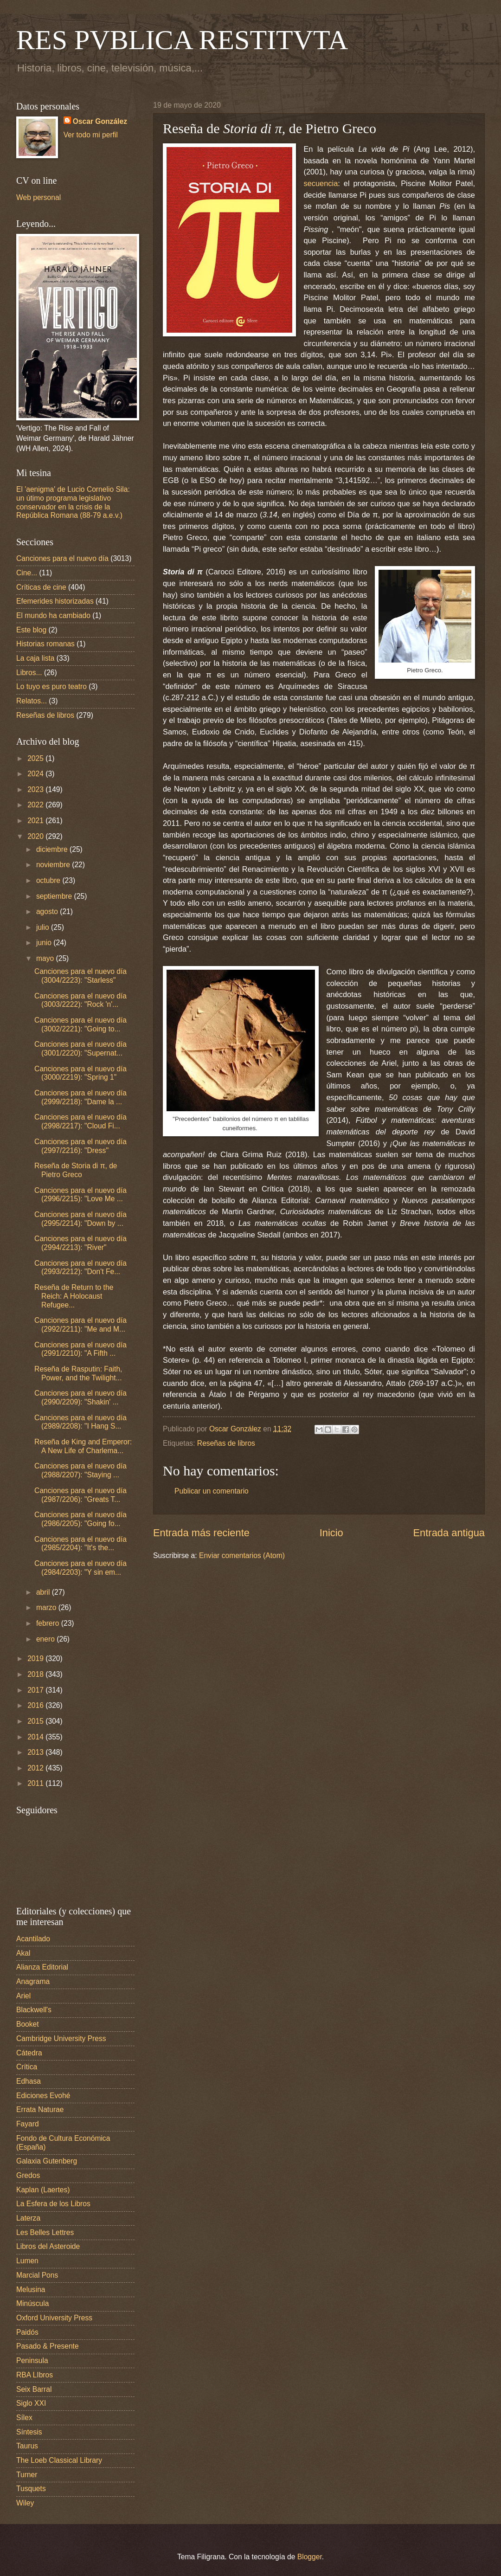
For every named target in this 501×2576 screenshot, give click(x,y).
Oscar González (100, 121)
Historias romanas (45, 644)
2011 (36, 1783)
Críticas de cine (41, 587)
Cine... (26, 573)
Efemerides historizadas (55, 601)
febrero (48, 1623)
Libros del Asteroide (48, 2246)
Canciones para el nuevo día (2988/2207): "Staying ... (80, 1470)
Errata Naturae (40, 2109)
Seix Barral (33, 2389)
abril (44, 1592)
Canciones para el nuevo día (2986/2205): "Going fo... (80, 1519)
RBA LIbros (34, 2375)
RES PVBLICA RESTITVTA (182, 40)
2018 (36, 1674)
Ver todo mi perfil (91, 135)
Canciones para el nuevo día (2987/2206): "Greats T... (80, 1495)
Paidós (27, 2332)
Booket (27, 2024)
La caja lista (35, 658)
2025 (36, 758)
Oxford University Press (54, 2318)
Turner (26, 2475)
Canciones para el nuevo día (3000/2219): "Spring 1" (80, 1073)
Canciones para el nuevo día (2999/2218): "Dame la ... (80, 1097)
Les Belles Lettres (45, 2232)
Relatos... (31, 701)
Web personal (38, 197)
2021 (36, 820)
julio (43, 927)
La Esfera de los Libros (53, 2204)
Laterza (28, 2218)
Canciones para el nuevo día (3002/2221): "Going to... (80, 1024)
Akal (23, 1953)
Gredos (28, 2175)
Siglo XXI (31, 2403)
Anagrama (33, 1981)
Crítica (26, 2067)
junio (44, 943)
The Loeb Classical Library (59, 2460)
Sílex (24, 2417)
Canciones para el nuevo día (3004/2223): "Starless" (80, 975)
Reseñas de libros (226, 1443)
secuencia (320, 183)
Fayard (27, 2124)
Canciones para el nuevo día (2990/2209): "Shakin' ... (80, 1397)
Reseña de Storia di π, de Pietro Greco (75, 1170)
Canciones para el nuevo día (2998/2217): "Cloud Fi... (80, 1121)
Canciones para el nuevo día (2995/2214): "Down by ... (80, 1219)
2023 (36, 789)
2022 (36, 805)
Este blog (31, 630)
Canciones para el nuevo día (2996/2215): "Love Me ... (80, 1194)
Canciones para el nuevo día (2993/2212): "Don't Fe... (80, 1267)
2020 (36, 836)
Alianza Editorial (42, 1967)
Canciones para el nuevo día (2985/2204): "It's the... (80, 1543)
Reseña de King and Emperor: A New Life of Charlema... (83, 1446)
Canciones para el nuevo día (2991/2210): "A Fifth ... (80, 1349)
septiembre (55, 896)
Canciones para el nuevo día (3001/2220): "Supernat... (80, 1048)
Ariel (23, 1996)
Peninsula (32, 2360)
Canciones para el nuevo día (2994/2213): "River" (80, 1243)
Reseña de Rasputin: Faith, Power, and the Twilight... (78, 1373)
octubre (49, 880)
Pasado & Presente (47, 2346)
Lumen (27, 2261)
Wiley (25, 2503)
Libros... (29, 672)
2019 (36, 1658)
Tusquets (31, 2488)
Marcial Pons (37, 2275)
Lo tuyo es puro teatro (51, 686)
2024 (36, 774)
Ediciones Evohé (43, 2095)
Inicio (331, 1533)
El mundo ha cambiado (53, 615)
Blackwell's (33, 2010)
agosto (48, 911)
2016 (36, 1705)
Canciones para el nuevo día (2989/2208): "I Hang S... (80, 1422)
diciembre (53, 849)
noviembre (54, 865)
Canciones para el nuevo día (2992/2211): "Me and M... (80, 1324)
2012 (36, 1768)
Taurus (27, 2446)
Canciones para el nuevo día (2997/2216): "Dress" (80, 1146)
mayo (46, 958)
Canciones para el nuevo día (62, 558)
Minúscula (32, 2303)
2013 (36, 1752)
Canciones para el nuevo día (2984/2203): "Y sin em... (80, 1567)
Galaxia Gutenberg (46, 2161)
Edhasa (28, 2081)
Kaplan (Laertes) (43, 2190)
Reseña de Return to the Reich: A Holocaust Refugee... (73, 1296)
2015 (36, 1721)
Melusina (30, 2289)
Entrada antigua (449, 1533)
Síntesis (29, 2432)
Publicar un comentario (211, 1491)
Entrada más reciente (201, 1533)
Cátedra (29, 2053)
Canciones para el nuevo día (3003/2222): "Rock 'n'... (80, 1000)
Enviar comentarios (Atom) (242, 1555)
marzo (47, 1607)
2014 (36, 1737)
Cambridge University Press (61, 2038)
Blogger (309, 2557)
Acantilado (33, 1939)
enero (46, 1639)
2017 (36, 1690)
